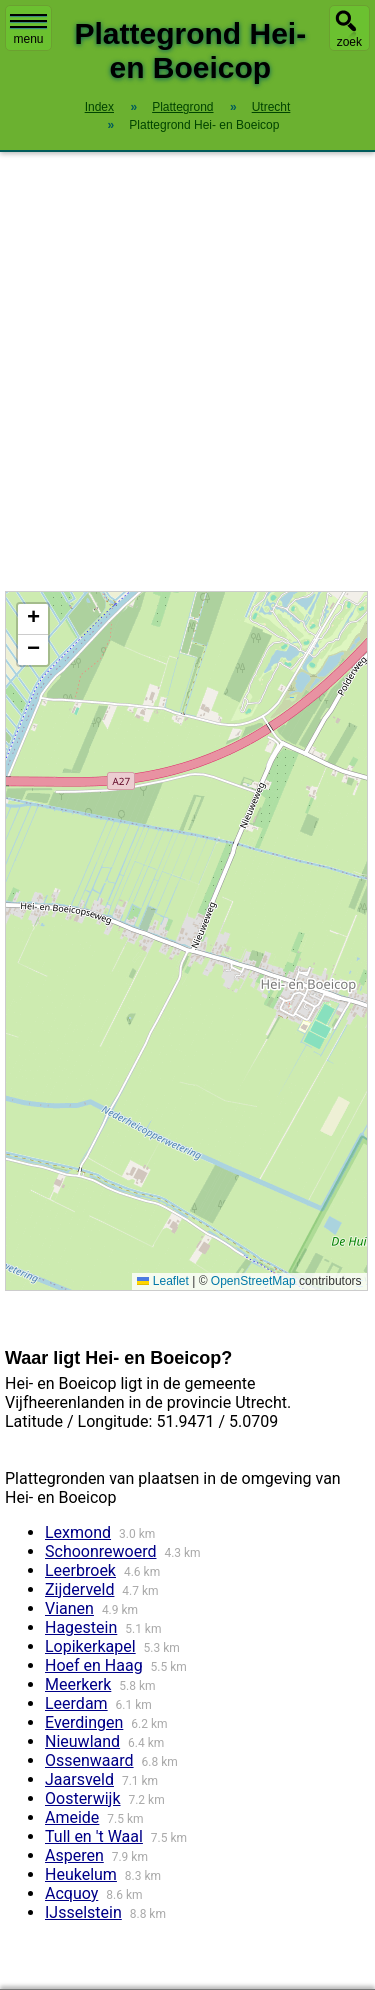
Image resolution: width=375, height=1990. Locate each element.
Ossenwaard (89, 1760)
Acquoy (71, 1893)
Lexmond (78, 1532)
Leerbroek (80, 1570)
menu (28, 30)
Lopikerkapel (90, 1646)
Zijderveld (79, 1589)
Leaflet (162, 1281)
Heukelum (81, 1874)
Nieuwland (82, 1741)
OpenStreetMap (253, 1281)
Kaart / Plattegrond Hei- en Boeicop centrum (184, 941)
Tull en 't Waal (94, 1836)
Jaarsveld (79, 1779)
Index (99, 107)
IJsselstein (83, 1912)
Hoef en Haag (94, 1665)
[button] (33, 619)
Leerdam (76, 1703)
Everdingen (84, 1722)
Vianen (69, 1608)
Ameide (72, 1817)
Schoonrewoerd (100, 1551)
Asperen (74, 1855)
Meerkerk (78, 1684)
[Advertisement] (187, 371)
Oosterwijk (83, 1798)
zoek (349, 42)
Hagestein (81, 1627)
